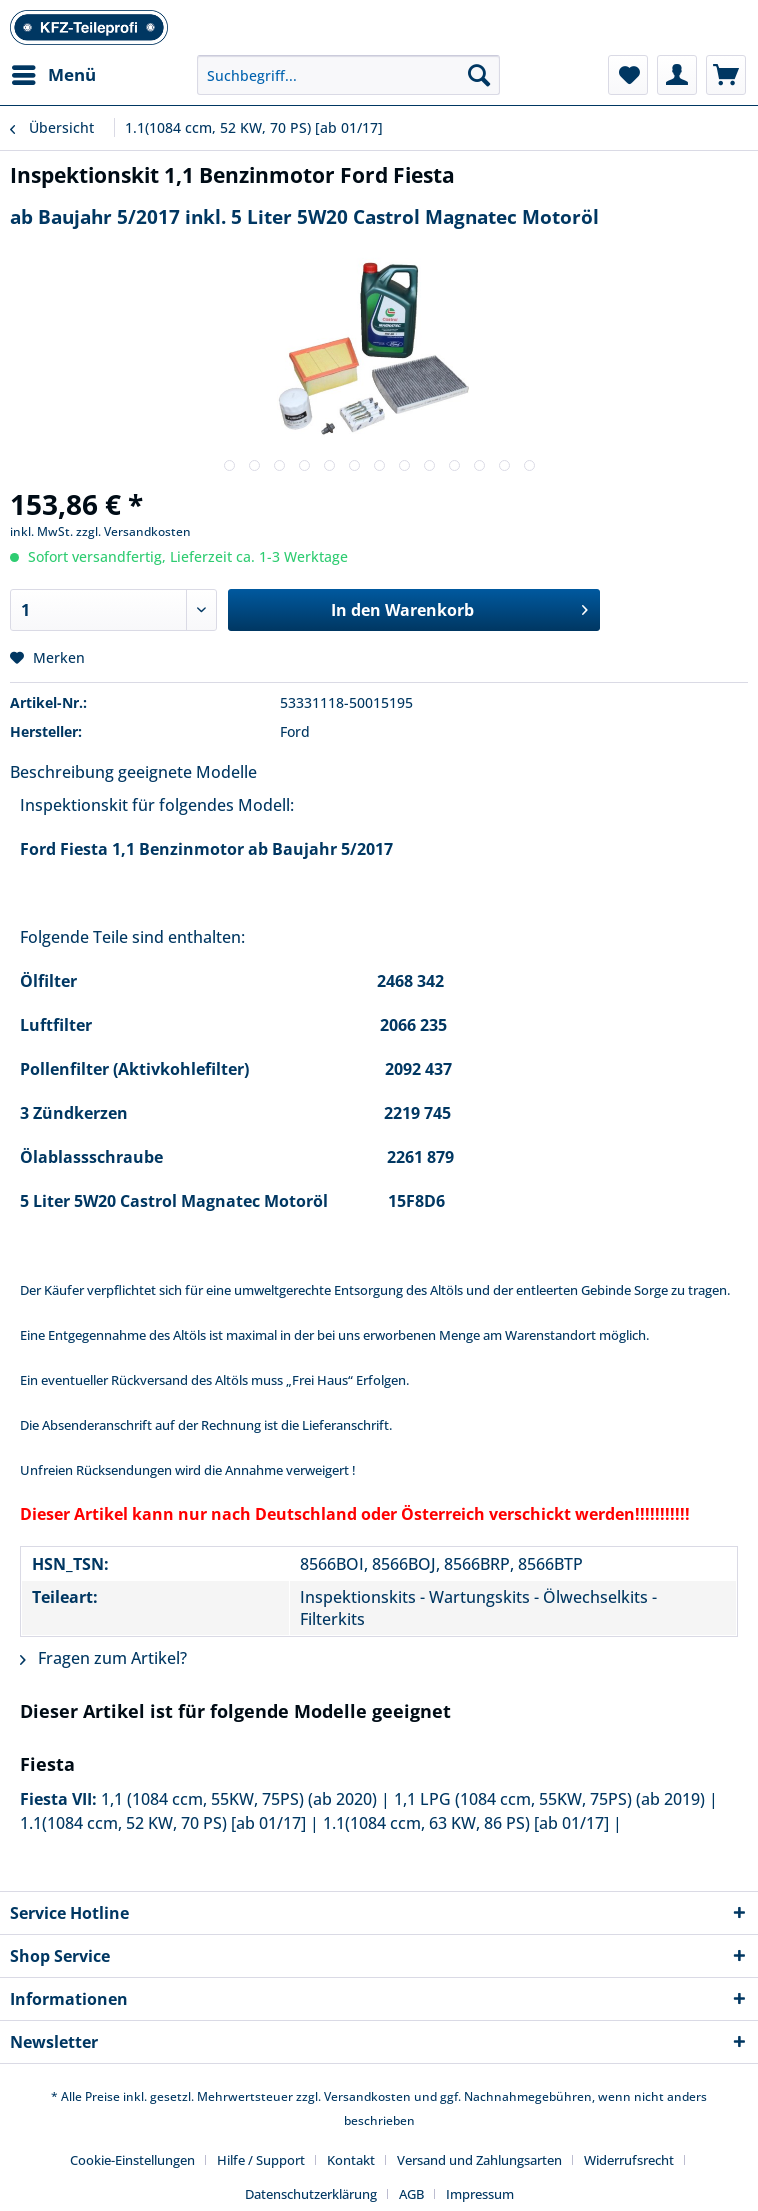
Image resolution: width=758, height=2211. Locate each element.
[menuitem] (53, 75)
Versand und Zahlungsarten (479, 2160)
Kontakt (351, 2160)
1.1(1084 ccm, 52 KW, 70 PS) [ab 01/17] (163, 1823)
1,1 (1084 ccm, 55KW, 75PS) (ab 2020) (239, 1799)
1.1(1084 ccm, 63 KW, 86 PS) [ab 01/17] (466, 1823)
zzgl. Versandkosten (133, 531)
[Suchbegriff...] (348, 75)
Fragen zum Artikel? (103, 1658)
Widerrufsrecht (629, 2160)
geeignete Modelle (187, 772)
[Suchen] (479, 75)
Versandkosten (367, 2096)
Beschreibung (62, 772)
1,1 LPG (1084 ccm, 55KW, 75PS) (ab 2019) (549, 1799)
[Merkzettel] (628, 75)
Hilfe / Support (261, 2160)
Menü (54, 72)
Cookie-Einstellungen (132, 2160)
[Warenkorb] (726, 75)
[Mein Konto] (677, 75)
